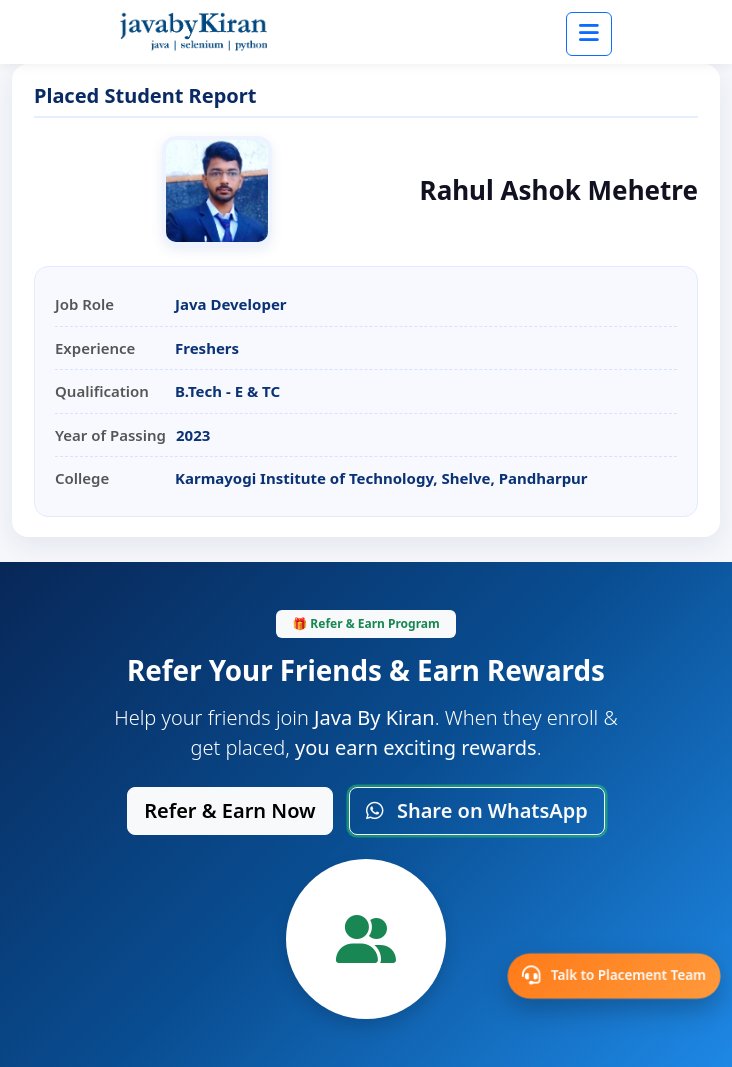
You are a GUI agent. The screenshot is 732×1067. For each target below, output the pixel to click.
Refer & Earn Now (230, 810)
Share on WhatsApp (477, 810)
